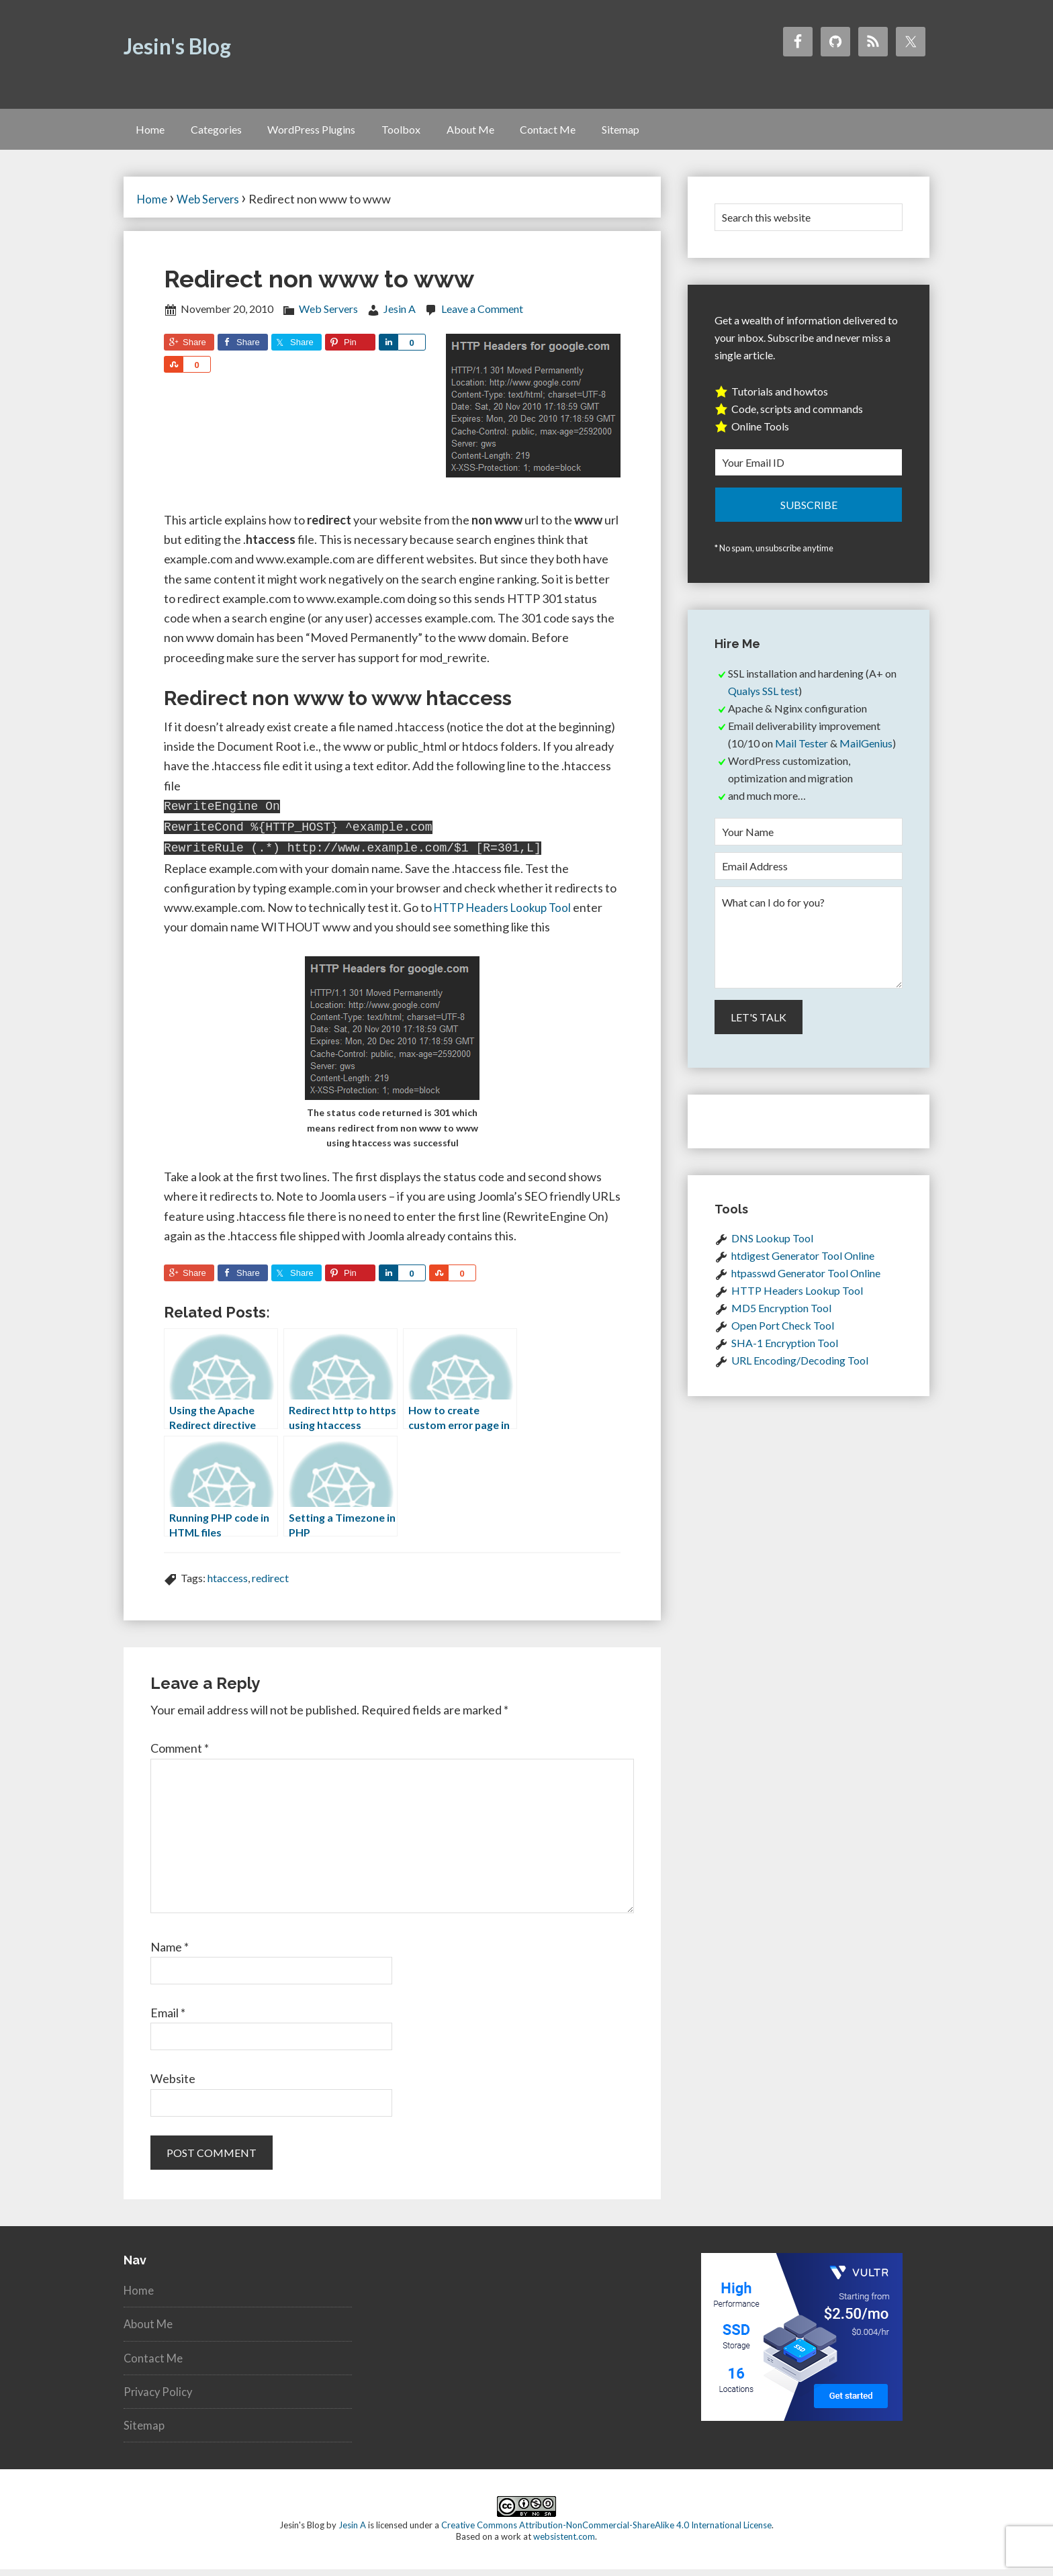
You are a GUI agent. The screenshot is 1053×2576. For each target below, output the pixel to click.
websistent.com (564, 2543)
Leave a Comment (482, 318)
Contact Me (155, 2363)
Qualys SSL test (763, 700)
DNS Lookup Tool (772, 1248)
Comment (179, 1754)
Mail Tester (801, 753)
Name (169, 1952)
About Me (150, 2330)
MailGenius (865, 753)
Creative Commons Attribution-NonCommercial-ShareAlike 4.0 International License (606, 2531)
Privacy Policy (160, 2397)
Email (167, 2019)
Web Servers (328, 318)
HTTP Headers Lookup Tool (507, 913)
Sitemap (145, 2431)
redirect (270, 1584)
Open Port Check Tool (782, 1336)
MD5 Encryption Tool (781, 1318)
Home (140, 2296)
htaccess (228, 1584)
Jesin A (352, 2531)
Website (172, 2085)
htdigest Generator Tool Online (802, 1266)
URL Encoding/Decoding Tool (799, 1371)
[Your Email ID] (809, 472)
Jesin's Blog (177, 46)
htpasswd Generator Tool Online (805, 1283)
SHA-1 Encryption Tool (784, 1353)
